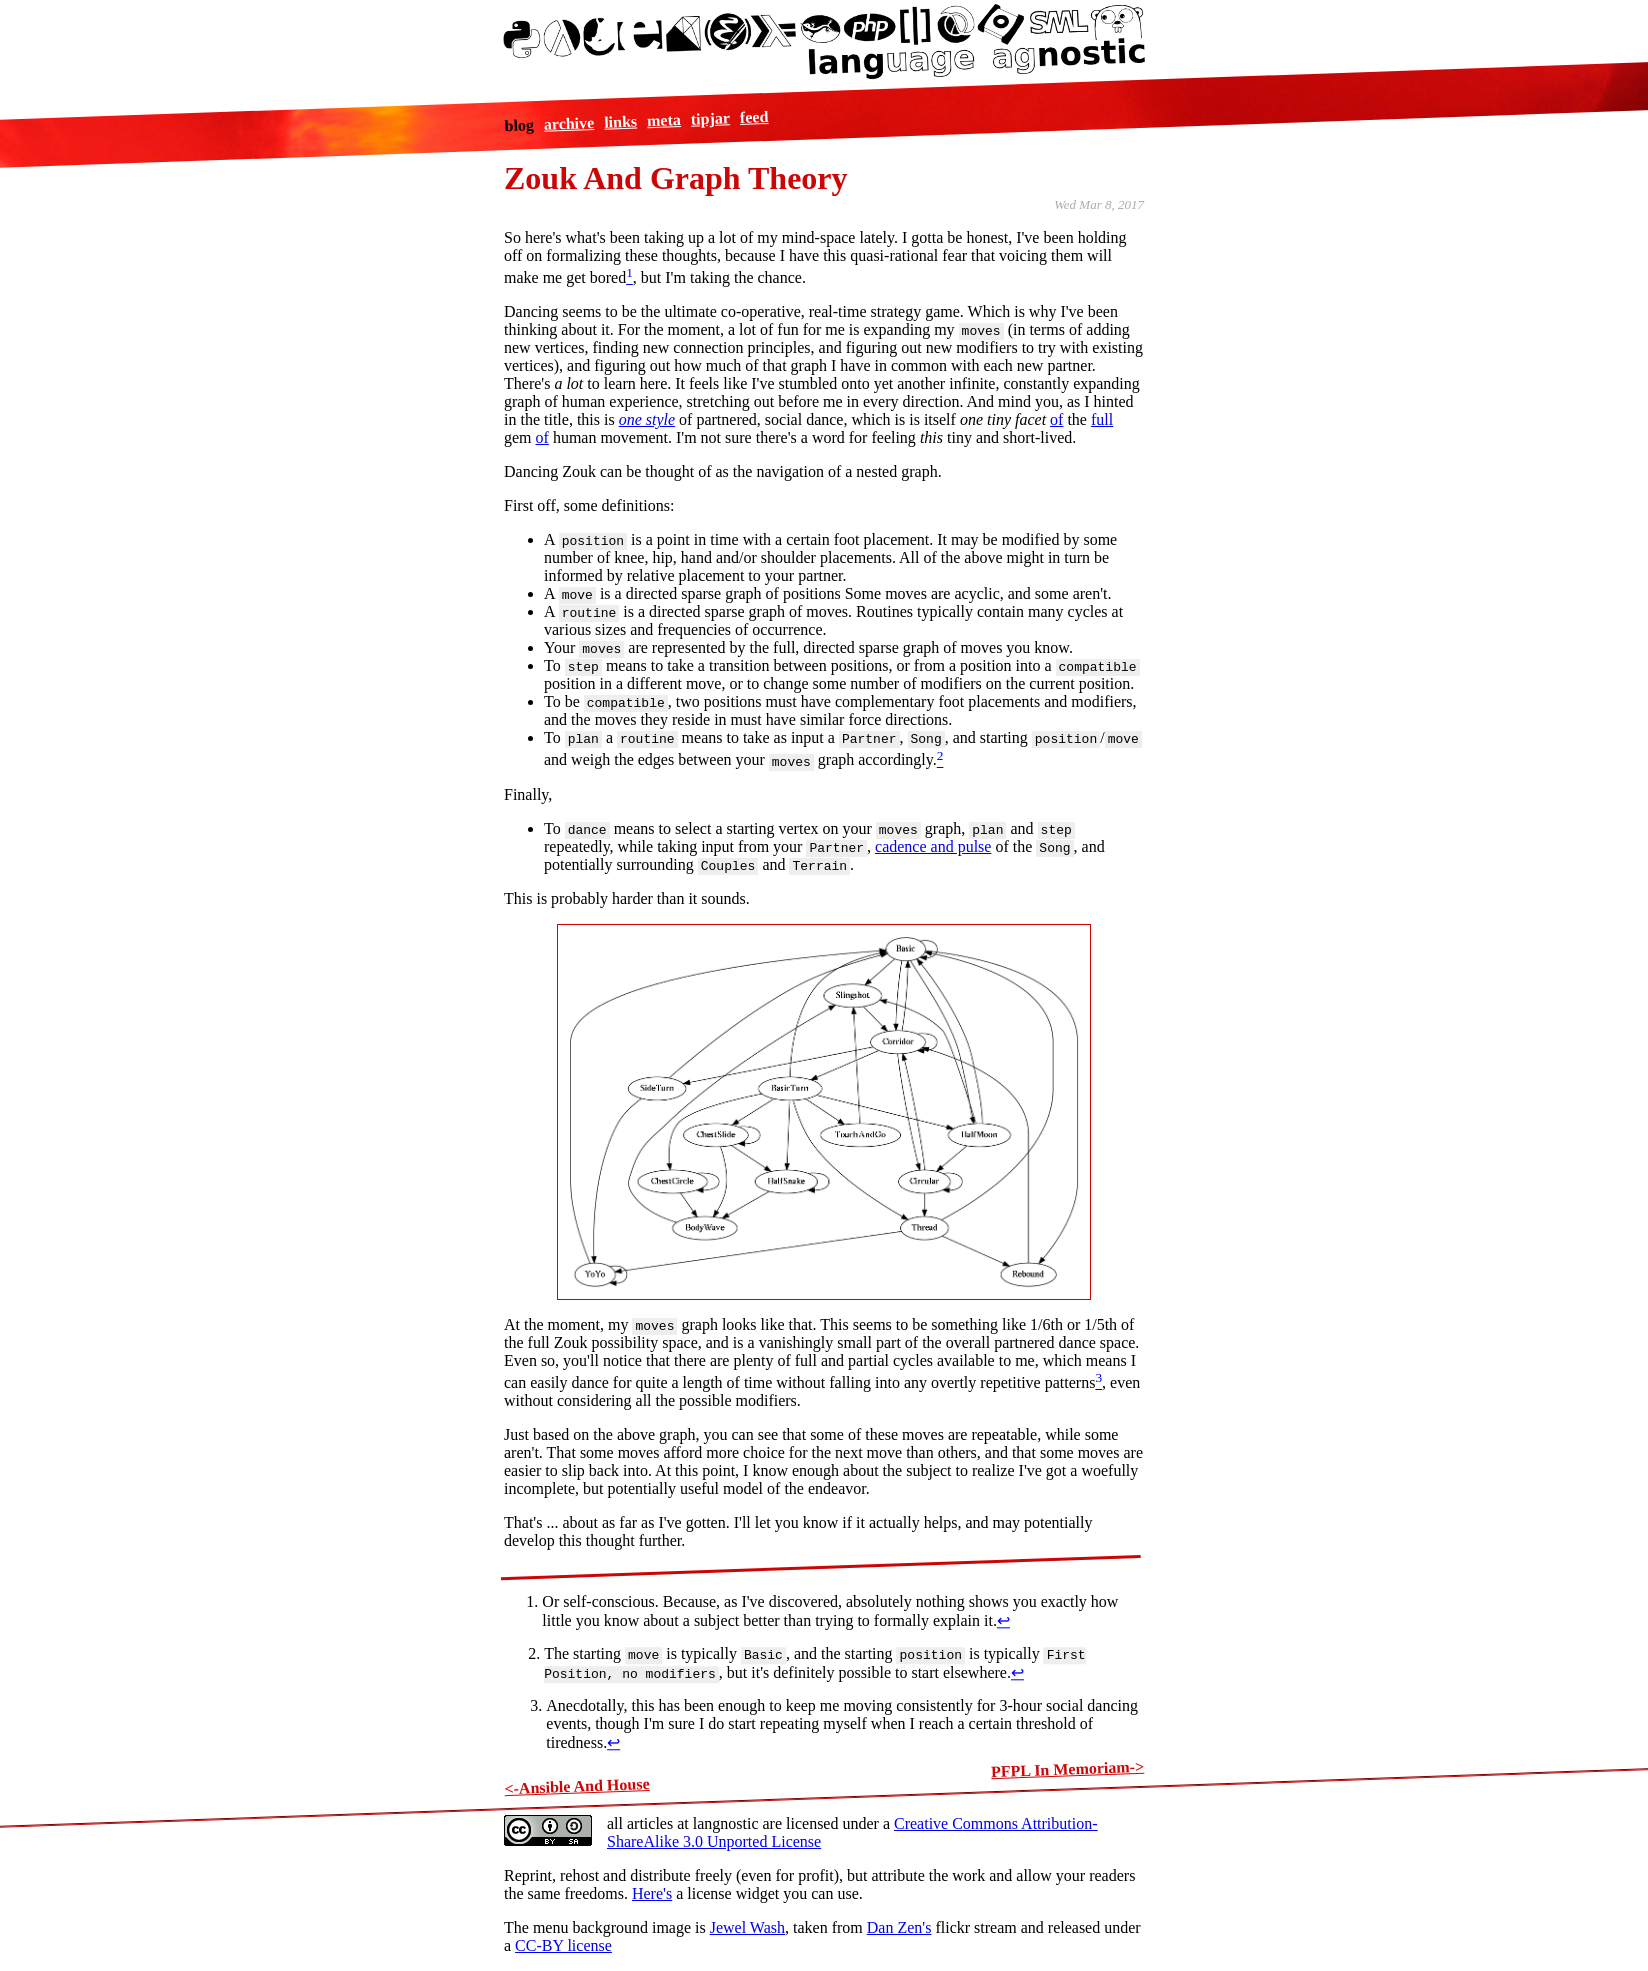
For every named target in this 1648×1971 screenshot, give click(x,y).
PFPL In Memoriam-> (1068, 1769)
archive (568, 123)
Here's (652, 1893)
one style (647, 419)
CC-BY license (563, 1945)
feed (753, 116)
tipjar (710, 118)
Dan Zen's (899, 1927)
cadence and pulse (933, 846)
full (1102, 419)
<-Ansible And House (577, 1786)
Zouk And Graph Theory (676, 178)
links (620, 121)
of (1056, 419)
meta (663, 120)
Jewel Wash (747, 1927)
